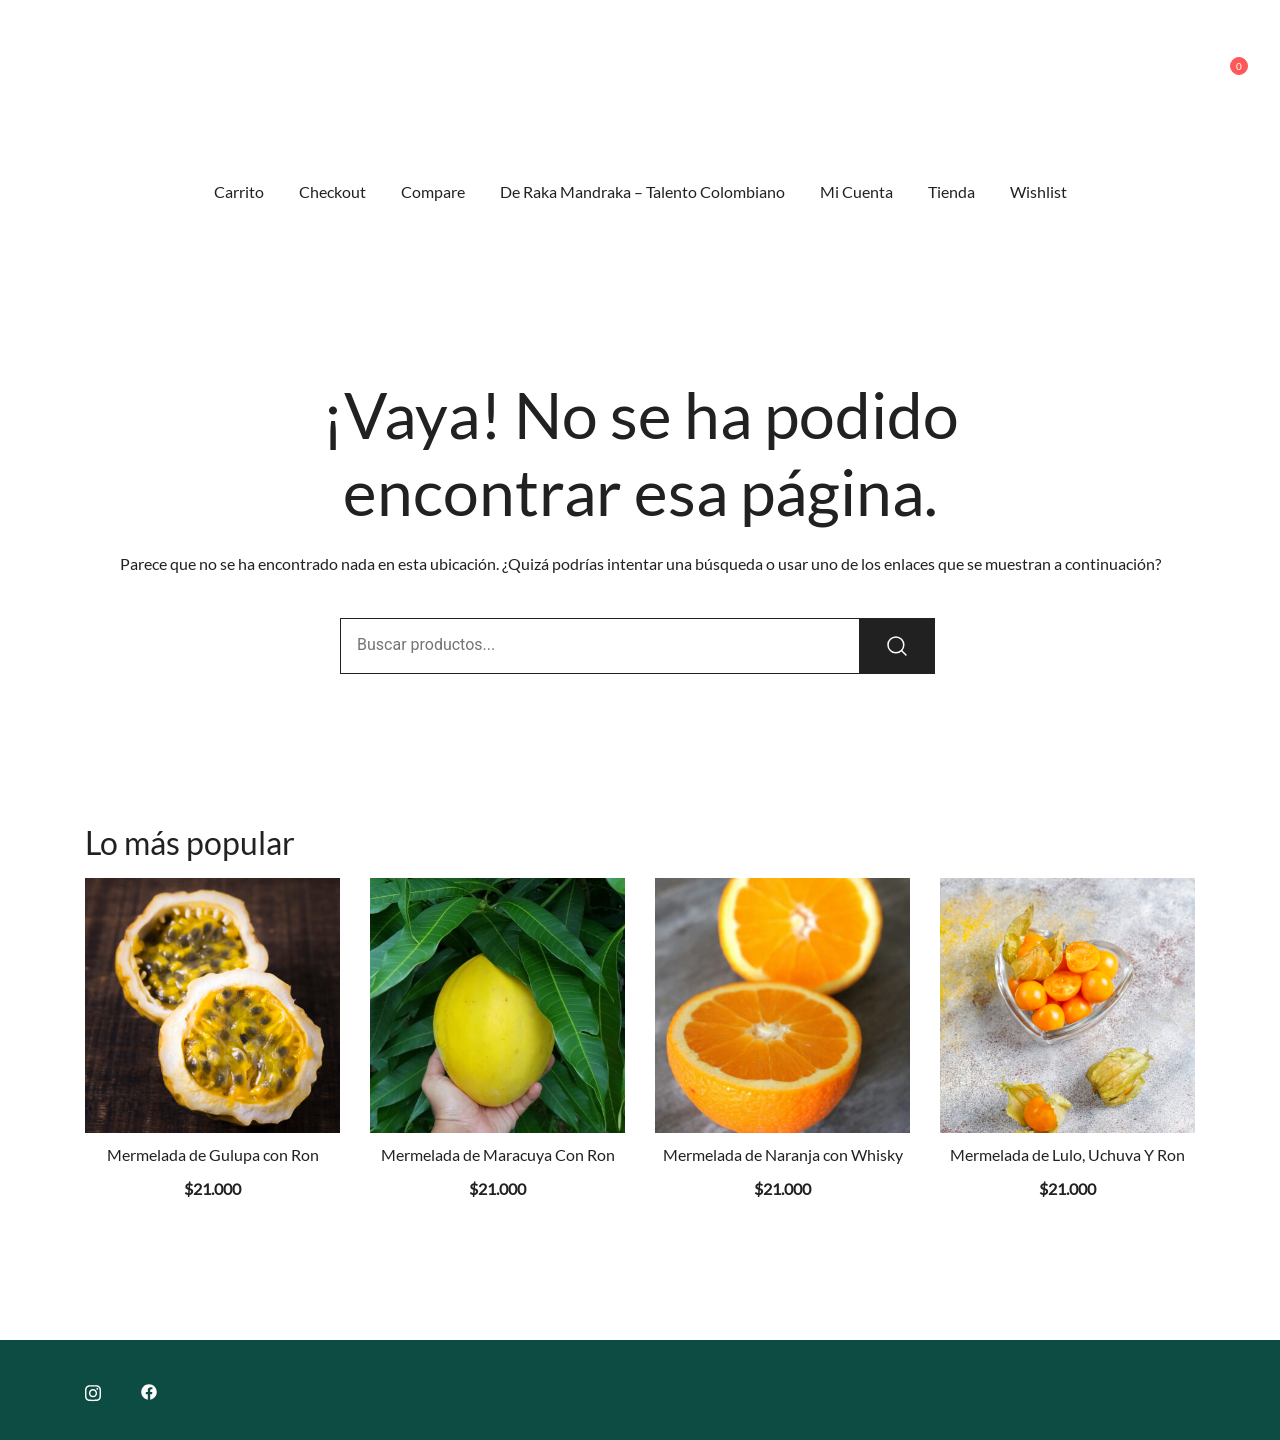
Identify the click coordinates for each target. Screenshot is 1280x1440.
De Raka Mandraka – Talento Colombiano (642, 191)
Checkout (332, 191)
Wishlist (1038, 191)
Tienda (951, 191)
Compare (433, 191)
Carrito (239, 191)
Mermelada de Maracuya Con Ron (498, 1154)
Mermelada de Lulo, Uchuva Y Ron (1067, 1154)
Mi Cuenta (856, 191)
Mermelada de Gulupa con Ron (213, 1154)
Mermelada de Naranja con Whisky (783, 1154)
